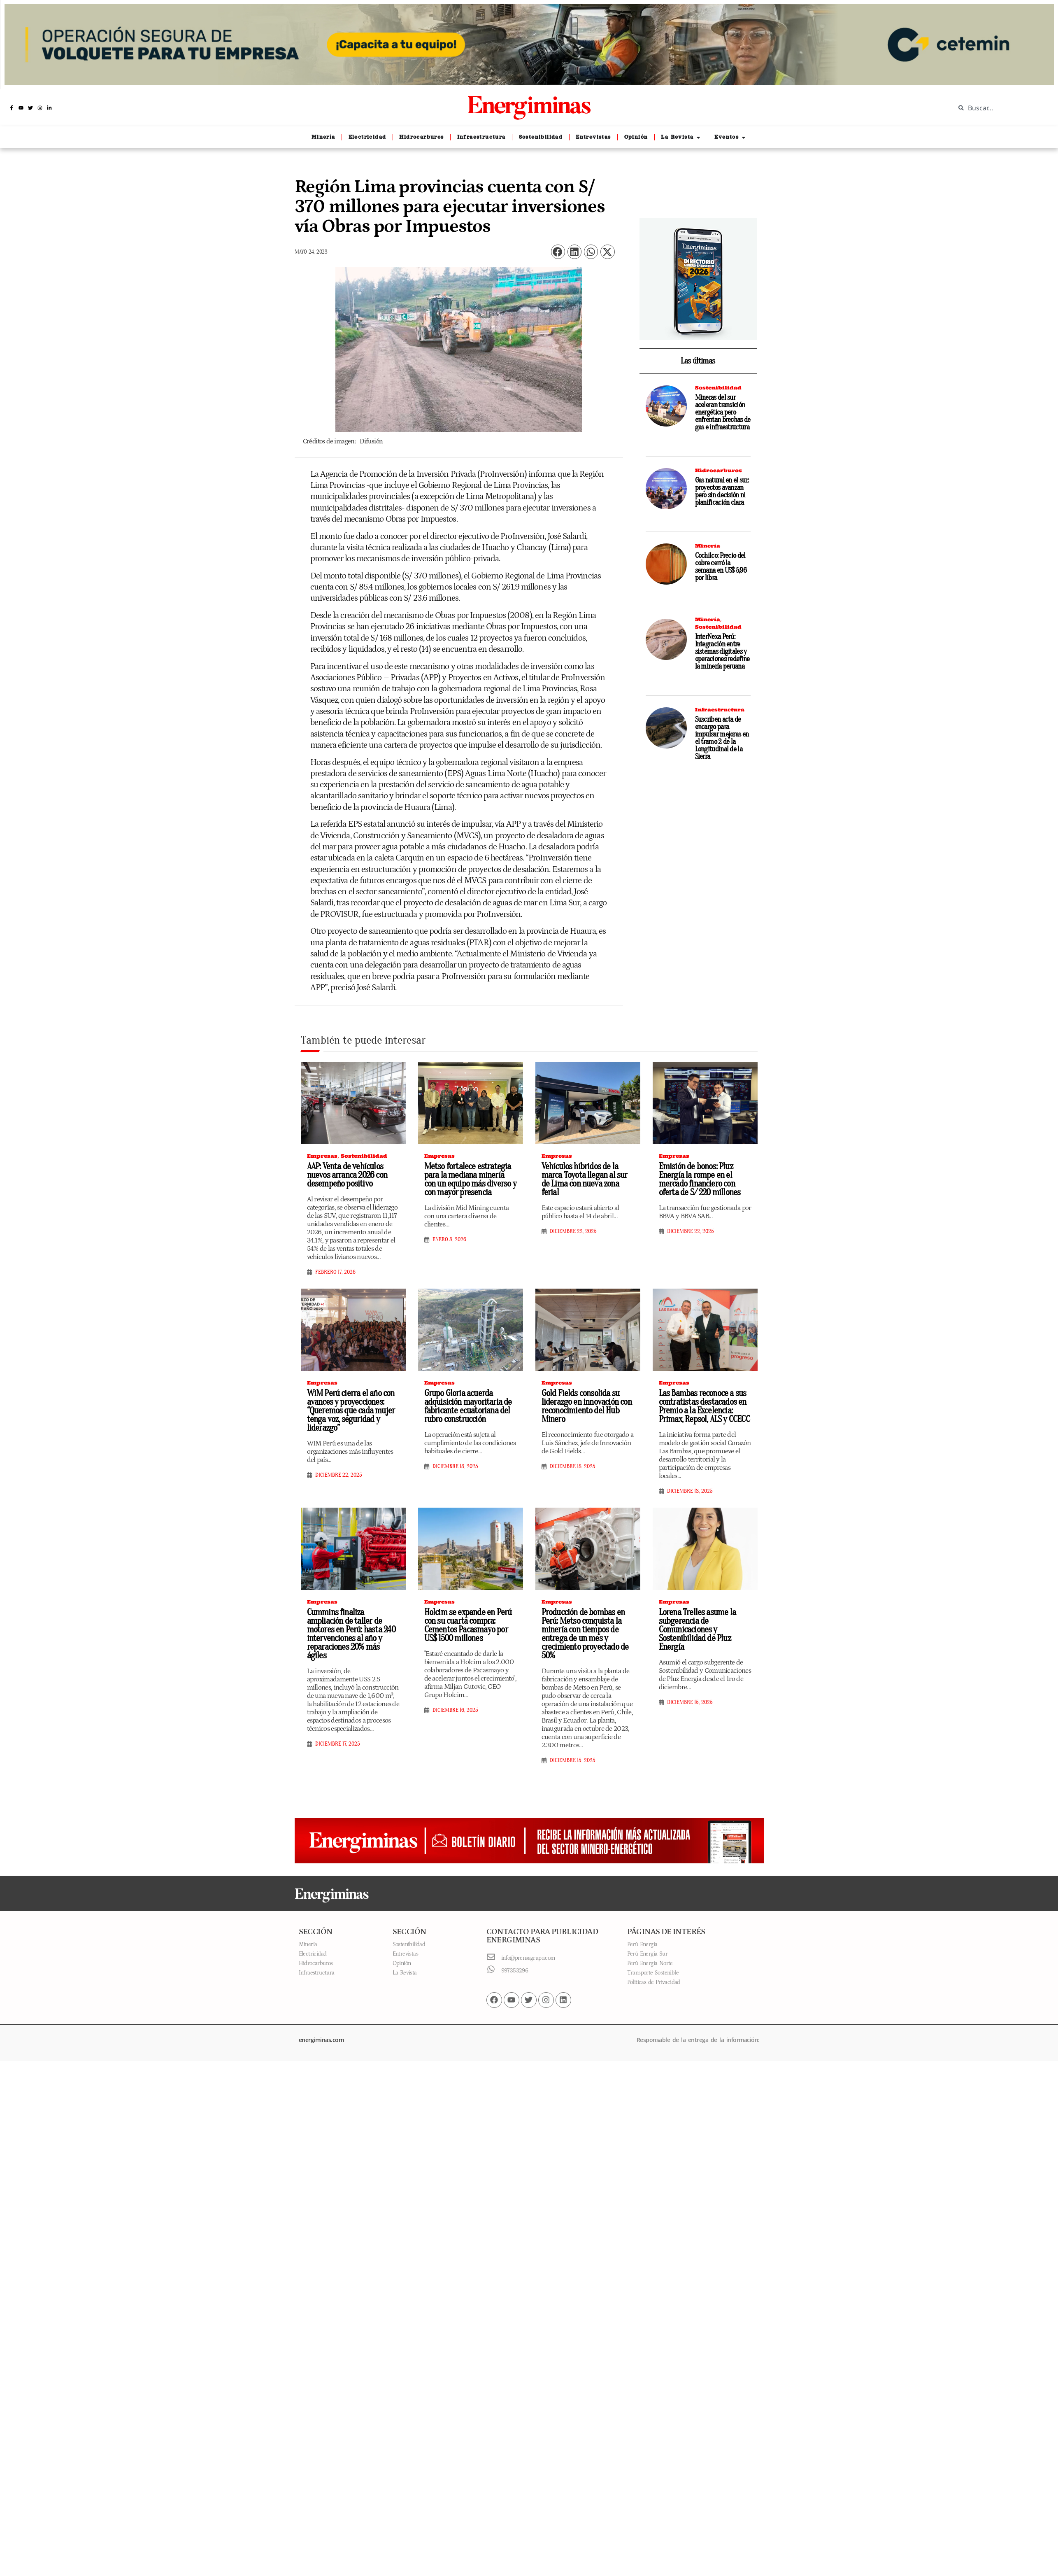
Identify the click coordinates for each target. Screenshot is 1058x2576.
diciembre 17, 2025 (337, 1744)
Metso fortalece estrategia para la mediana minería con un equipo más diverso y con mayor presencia (470, 1179)
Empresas (322, 1156)
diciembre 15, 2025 (572, 1760)
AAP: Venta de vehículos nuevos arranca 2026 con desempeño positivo (347, 1175)
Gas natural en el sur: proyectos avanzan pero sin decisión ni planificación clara (722, 491)
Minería (707, 546)
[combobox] (1000, 108)
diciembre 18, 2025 (455, 1466)
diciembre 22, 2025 (573, 1231)
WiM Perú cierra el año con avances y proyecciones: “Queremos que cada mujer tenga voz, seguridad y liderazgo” (351, 1410)
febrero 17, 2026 (335, 1272)
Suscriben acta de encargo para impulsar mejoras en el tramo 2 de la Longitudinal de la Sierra (722, 738)
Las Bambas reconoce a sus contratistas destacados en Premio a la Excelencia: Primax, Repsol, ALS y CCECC (704, 1406)
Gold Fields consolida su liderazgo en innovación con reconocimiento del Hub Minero (587, 1406)
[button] (558, 252)
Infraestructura (719, 709)
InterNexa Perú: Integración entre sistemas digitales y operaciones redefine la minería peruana (722, 651)
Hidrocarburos (718, 470)
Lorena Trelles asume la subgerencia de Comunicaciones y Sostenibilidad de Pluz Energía (697, 1629)
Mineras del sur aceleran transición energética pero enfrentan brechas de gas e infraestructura (723, 412)
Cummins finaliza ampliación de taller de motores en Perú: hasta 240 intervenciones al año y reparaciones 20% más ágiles (351, 1634)
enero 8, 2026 (449, 1240)
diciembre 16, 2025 (455, 1710)
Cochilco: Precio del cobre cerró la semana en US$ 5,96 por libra (720, 566)
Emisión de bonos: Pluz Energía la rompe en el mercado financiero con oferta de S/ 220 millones (700, 1179)
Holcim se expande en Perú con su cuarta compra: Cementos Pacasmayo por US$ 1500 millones (468, 1625)
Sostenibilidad (718, 388)
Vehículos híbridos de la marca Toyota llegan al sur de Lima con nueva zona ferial (585, 1179)
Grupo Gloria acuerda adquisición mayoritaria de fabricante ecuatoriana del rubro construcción (468, 1406)
